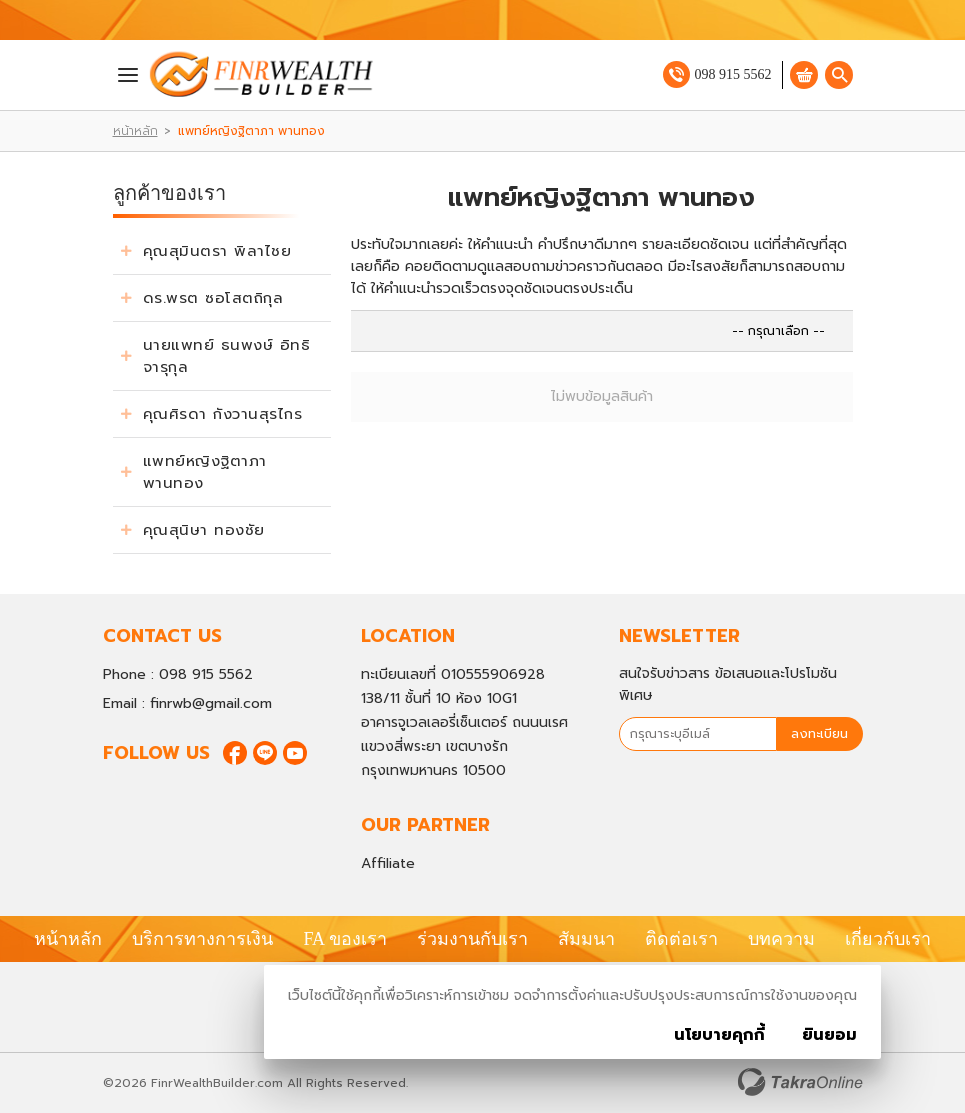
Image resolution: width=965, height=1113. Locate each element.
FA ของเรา (344, 939)
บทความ (781, 939)
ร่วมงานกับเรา (472, 939)
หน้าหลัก (135, 131)
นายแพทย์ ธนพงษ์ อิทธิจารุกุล (227, 356)
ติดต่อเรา (681, 939)
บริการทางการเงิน (202, 939)
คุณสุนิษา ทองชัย (204, 530)
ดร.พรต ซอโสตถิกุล (213, 298)
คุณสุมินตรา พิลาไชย (217, 251)
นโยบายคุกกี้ (719, 1035)
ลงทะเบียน (819, 733)
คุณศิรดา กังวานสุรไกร (223, 414)
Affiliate (388, 863)
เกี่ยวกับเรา (888, 939)
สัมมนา (586, 939)
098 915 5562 (733, 74)
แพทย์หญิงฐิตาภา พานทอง (205, 472)
